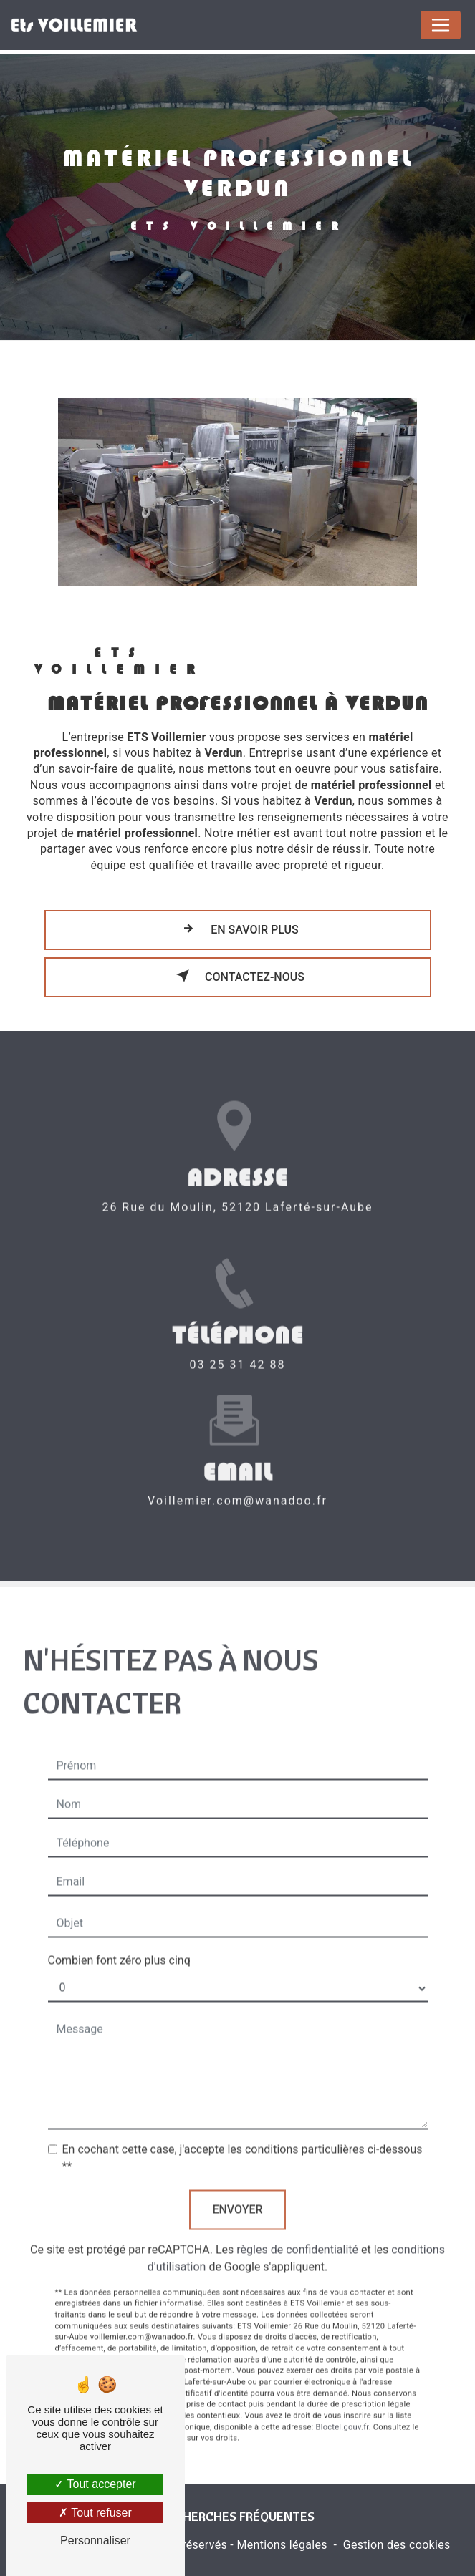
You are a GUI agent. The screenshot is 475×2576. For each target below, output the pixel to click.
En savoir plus (237, 928)
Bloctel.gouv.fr (342, 2411)
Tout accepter (94, 2484)
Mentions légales (281, 2545)
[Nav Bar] (441, 25)
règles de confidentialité (297, 2233)
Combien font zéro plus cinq (119, 1944)
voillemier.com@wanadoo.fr (237, 1485)
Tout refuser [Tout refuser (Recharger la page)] (95, 2513)
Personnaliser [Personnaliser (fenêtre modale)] (95, 2540)
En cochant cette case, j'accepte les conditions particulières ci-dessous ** (242, 2141)
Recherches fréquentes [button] (237, 2516)
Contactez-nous (237, 976)
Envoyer (237, 2193)
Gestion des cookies (397, 2545)
